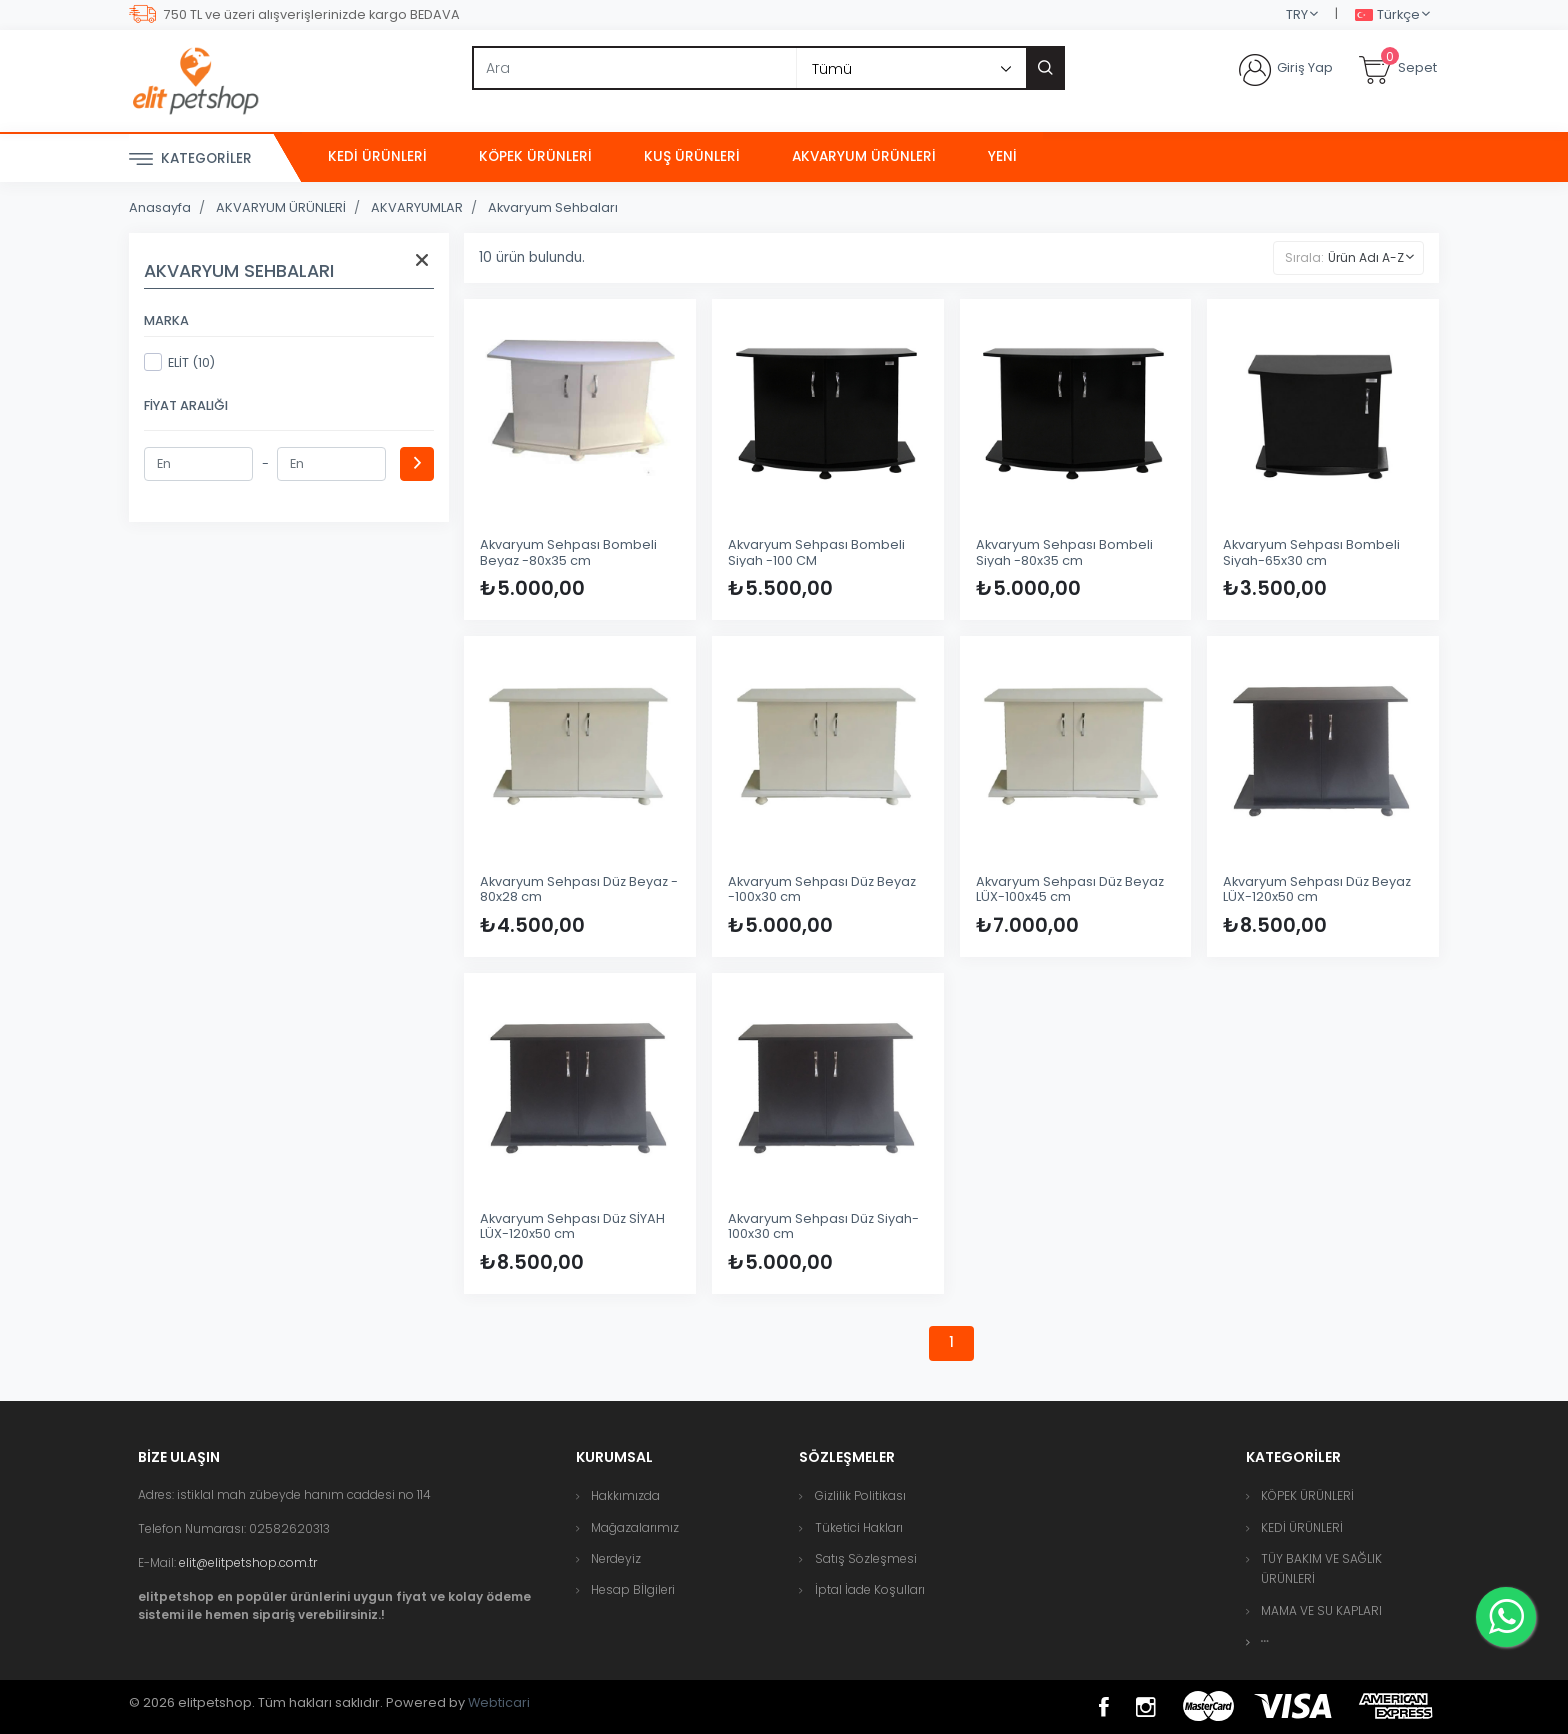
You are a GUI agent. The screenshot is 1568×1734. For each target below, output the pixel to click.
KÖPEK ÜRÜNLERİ (535, 156)
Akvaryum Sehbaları (553, 207)
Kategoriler (190, 159)
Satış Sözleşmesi (866, 1558)
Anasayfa (160, 207)
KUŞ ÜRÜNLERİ (692, 156)
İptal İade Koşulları (870, 1589)
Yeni (1002, 156)
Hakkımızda (625, 1495)
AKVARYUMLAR (417, 207)
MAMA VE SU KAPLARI (1321, 1610)
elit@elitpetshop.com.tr (248, 1562)
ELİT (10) (179, 362)
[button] (1265, 1641)
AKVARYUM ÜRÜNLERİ (864, 156)
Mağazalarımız (635, 1527)
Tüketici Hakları (859, 1527)
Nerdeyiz (616, 1558)
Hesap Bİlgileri (633, 1589)
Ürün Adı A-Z (1366, 257)
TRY (1297, 14)
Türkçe (1387, 15)
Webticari (499, 1702)
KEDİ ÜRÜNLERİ (377, 156)
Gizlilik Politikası (860, 1495)
